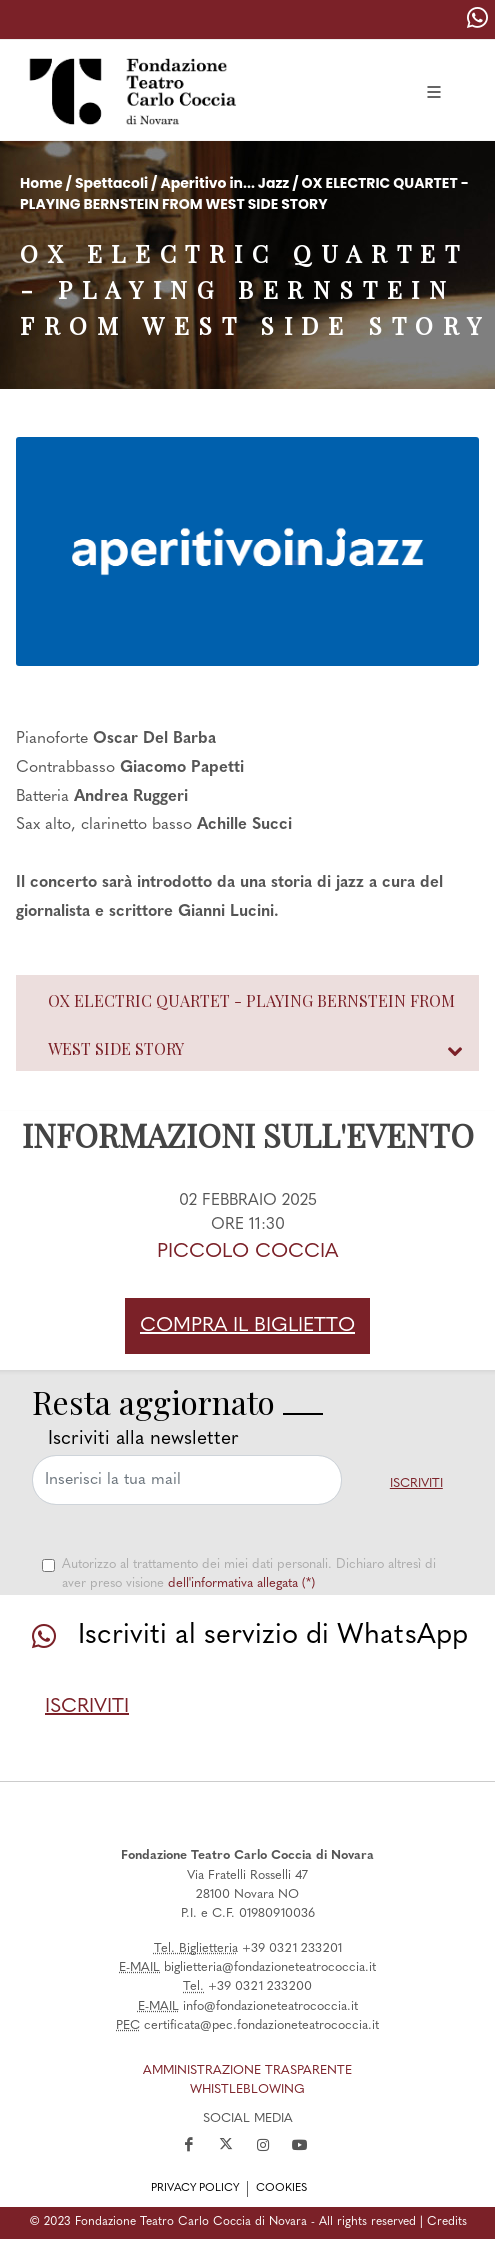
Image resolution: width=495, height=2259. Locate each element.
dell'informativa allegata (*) (241, 1583)
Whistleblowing (247, 2089)
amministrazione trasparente (247, 2070)
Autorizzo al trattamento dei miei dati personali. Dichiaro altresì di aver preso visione (249, 1574)
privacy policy (195, 2188)
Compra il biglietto (247, 1326)
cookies (281, 2188)
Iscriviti (416, 1483)
